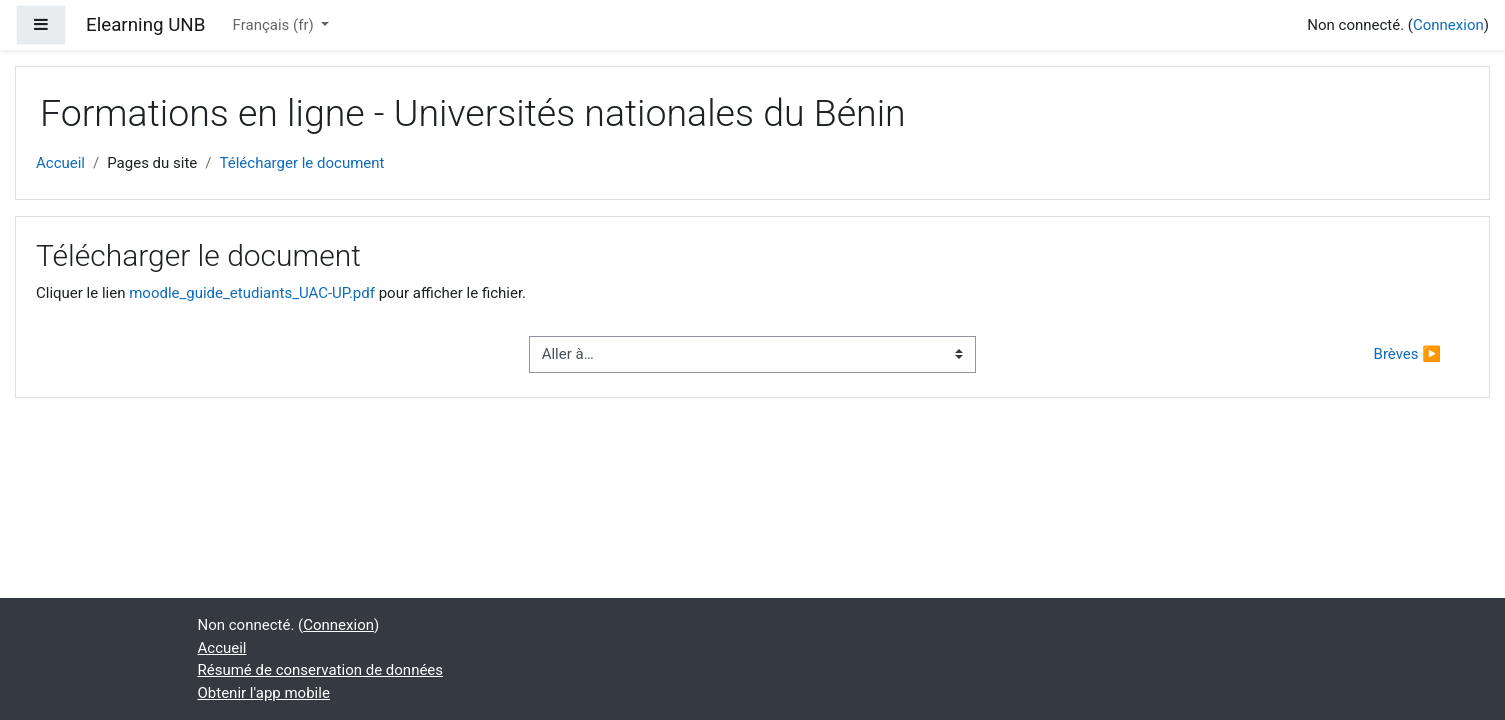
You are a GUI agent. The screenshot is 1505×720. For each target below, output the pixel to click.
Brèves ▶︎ (1407, 354)
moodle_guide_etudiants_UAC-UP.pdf (252, 293)
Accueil (60, 163)
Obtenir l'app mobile (264, 693)
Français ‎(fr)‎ (275, 25)
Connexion (1448, 25)
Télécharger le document (302, 163)
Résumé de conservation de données (321, 670)
